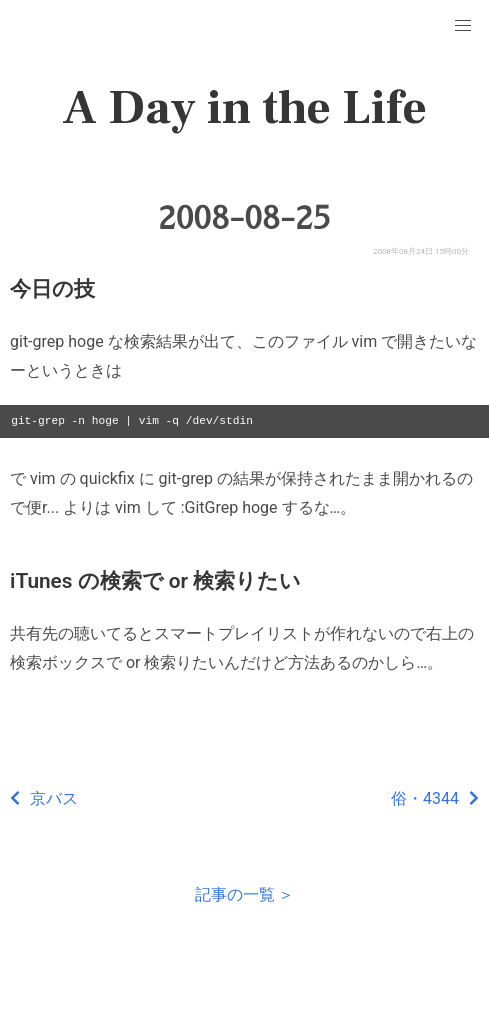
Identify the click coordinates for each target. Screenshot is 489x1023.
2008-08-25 (244, 218)
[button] (463, 26)
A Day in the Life (244, 108)
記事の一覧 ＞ (245, 894)
